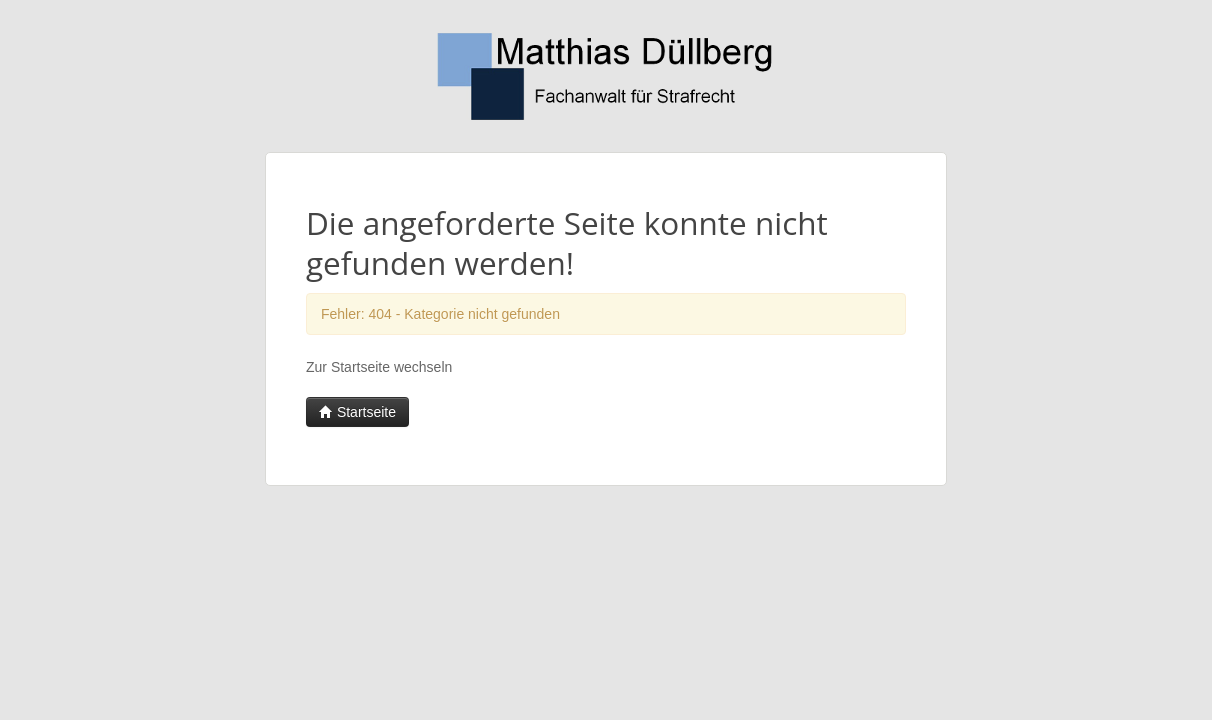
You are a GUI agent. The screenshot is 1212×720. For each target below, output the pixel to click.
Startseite (357, 412)
